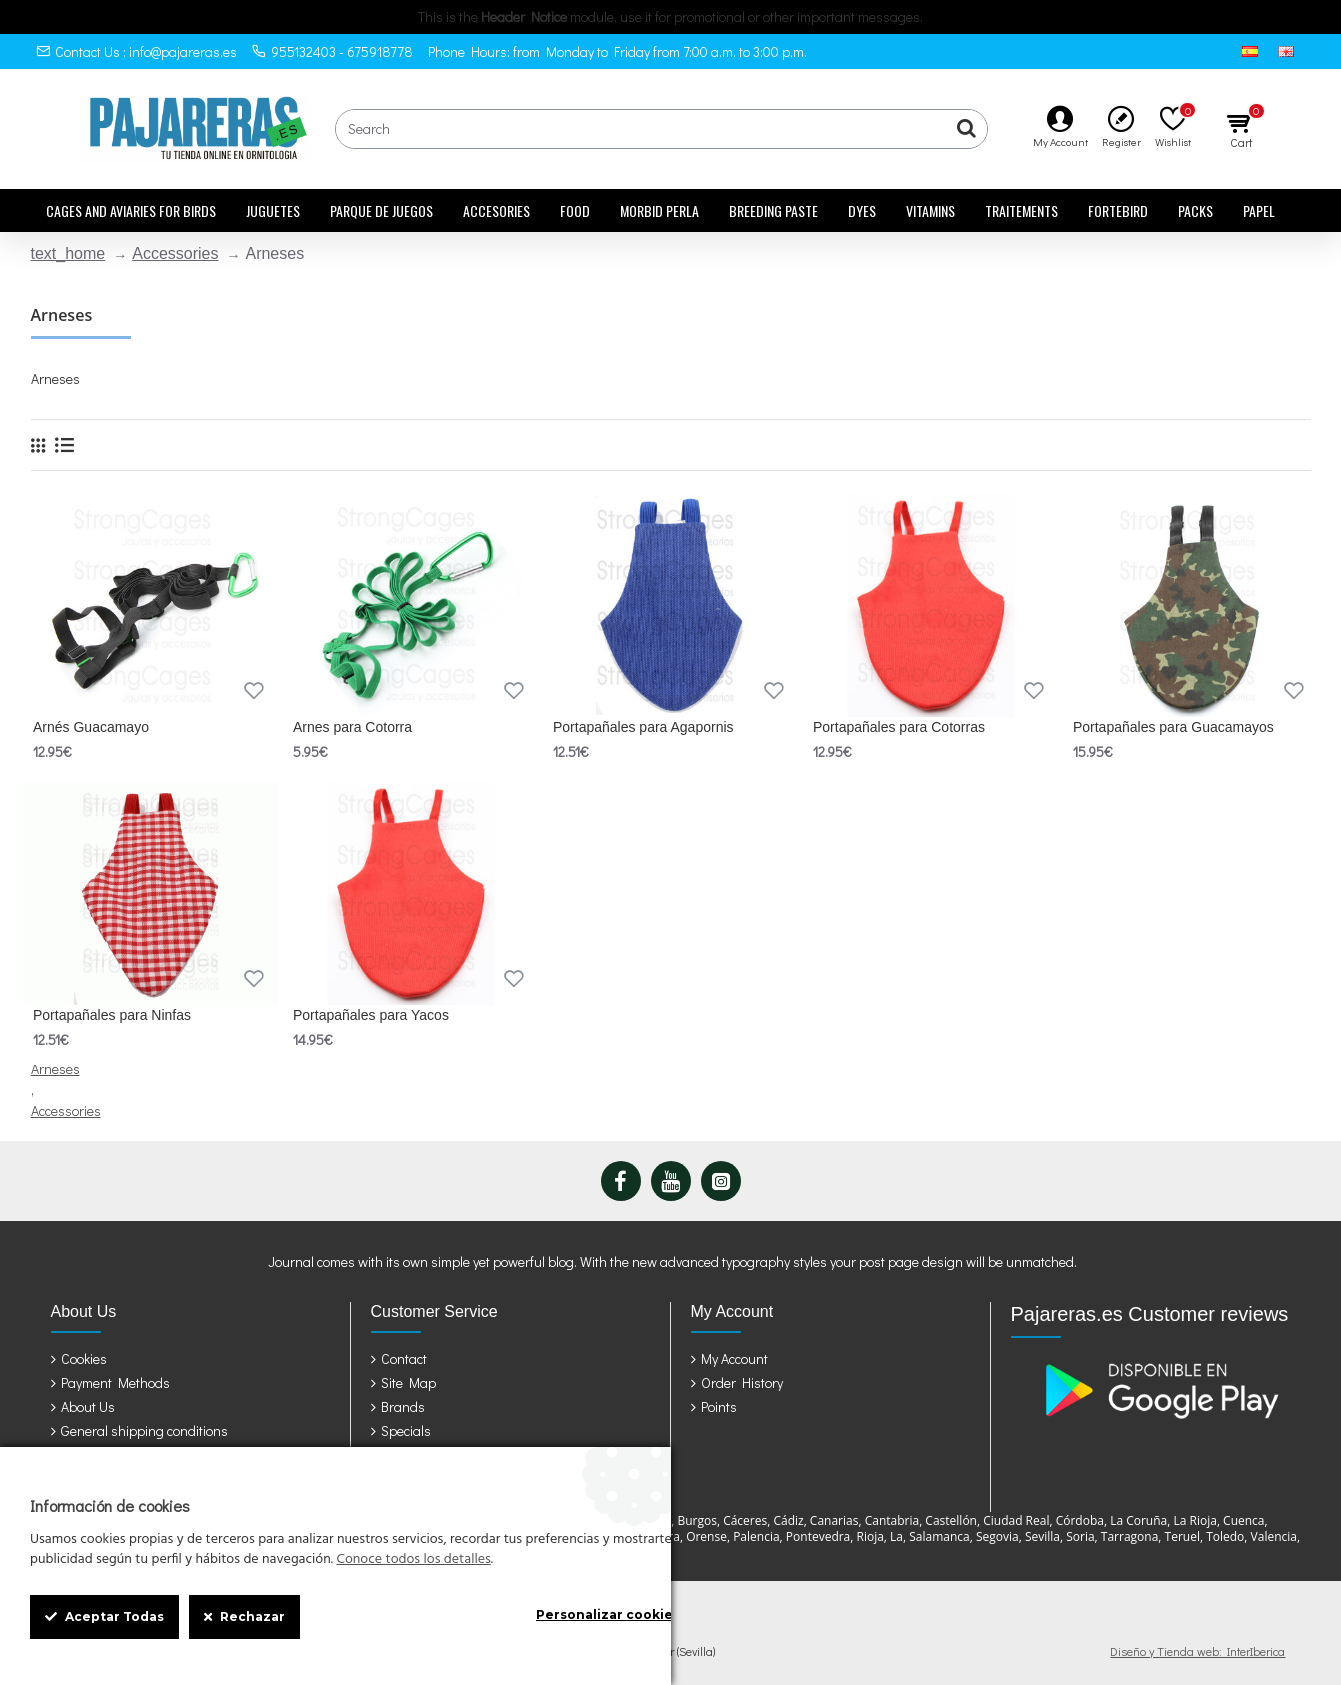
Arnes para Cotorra (352, 727)
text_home (68, 253)
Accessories (175, 253)
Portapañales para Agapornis (643, 727)
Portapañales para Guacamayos (1173, 727)
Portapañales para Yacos (371, 1015)
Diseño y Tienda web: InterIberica (1197, 1651)
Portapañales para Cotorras (899, 727)
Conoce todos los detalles (413, 1560)
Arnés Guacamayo (91, 727)
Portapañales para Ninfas (112, 1015)
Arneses (55, 1068)
